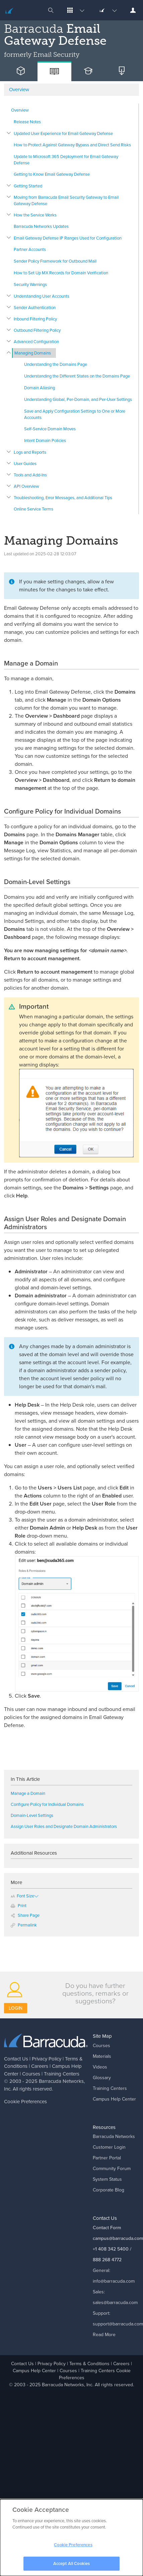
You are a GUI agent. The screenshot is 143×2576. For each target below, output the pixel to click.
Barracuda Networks (61, 2081)
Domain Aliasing (39, 388)
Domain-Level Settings (32, 1815)
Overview (20, 110)
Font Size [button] (22, 1896)
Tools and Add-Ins (30, 475)
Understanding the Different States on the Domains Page (77, 376)
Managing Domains (32, 353)
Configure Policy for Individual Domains (47, 1804)
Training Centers (61, 2074)
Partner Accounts (30, 249)
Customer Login (109, 2147)
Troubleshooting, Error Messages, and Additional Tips (63, 497)
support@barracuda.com (118, 2323)
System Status (107, 2179)
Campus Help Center (114, 2099)
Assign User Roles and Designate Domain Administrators (64, 1826)
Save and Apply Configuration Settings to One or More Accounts (74, 414)
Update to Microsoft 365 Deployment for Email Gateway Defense (66, 159)
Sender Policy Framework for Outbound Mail (55, 261)
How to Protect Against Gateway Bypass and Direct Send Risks (72, 145)
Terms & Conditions (89, 2363)
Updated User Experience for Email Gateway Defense (63, 133)
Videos (100, 2066)
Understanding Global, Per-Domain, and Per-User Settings (78, 399)
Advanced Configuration (36, 341)
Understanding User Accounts (41, 296)
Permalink (24, 1925)
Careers (39, 2066)
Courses (31, 2074)
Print (18, 1905)
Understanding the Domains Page (55, 364)
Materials (102, 2056)
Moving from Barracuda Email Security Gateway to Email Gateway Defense (66, 200)
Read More (104, 2334)
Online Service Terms (33, 509)
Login (15, 2008)
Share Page (25, 1915)
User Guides (25, 463)
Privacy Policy (46, 2058)
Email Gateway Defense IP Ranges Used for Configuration (68, 238)
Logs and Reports (30, 452)
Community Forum (112, 2168)
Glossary (102, 2077)
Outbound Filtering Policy (37, 330)
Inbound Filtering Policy (35, 319)
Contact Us (16, 2058)
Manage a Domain (28, 1793)
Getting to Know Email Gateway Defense (52, 174)
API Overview (26, 486)
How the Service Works (35, 215)
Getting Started (28, 186)
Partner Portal (107, 2157)
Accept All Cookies (71, 2566)
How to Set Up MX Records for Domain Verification (61, 273)
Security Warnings (30, 284)
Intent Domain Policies (45, 440)
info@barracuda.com (114, 2281)
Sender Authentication (35, 307)
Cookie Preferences (25, 2101)
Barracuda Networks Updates (41, 226)
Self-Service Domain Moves (50, 429)
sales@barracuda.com (115, 2302)
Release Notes (27, 122)
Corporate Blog (108, 2189)
